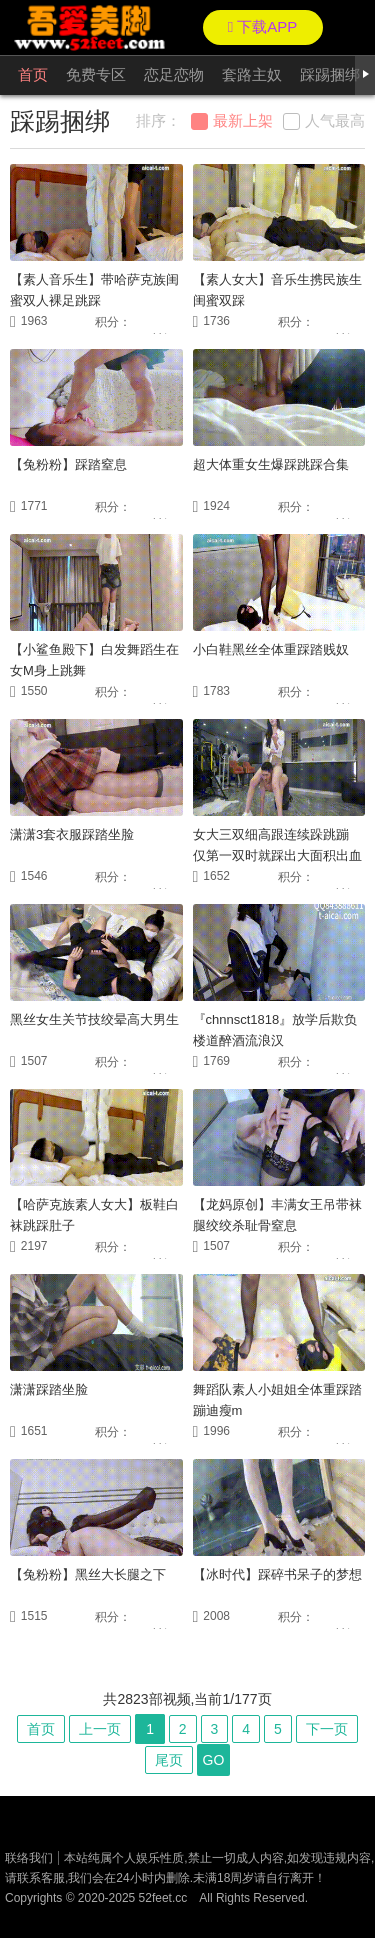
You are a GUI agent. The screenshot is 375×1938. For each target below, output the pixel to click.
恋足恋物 (174, 74)
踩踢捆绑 (330, 74)
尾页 (169, 1760)
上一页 (100, 1729)
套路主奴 (252, 74)
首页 (33, 74)
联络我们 (29, 1858)
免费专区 (96, 74)
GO (214, 1760)
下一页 (327, 1729)
